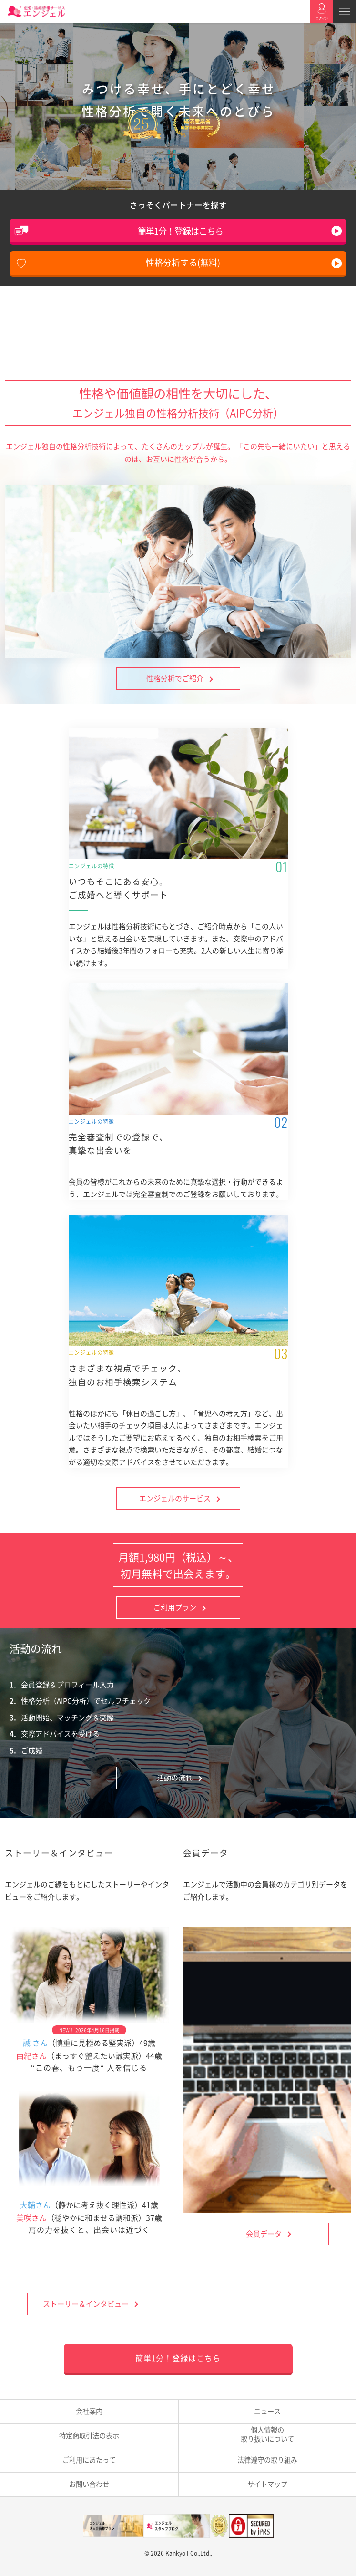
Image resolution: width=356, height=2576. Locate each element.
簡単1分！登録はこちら (180, 231)
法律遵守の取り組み (267, 2459)
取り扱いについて (267, 2434)
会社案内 (89, 2411)
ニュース (267, 2411)
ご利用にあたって (89, 2459)
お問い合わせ (89, 2484)
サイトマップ (267, 2484)
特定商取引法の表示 (89, 2435)
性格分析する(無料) (183, 262)
